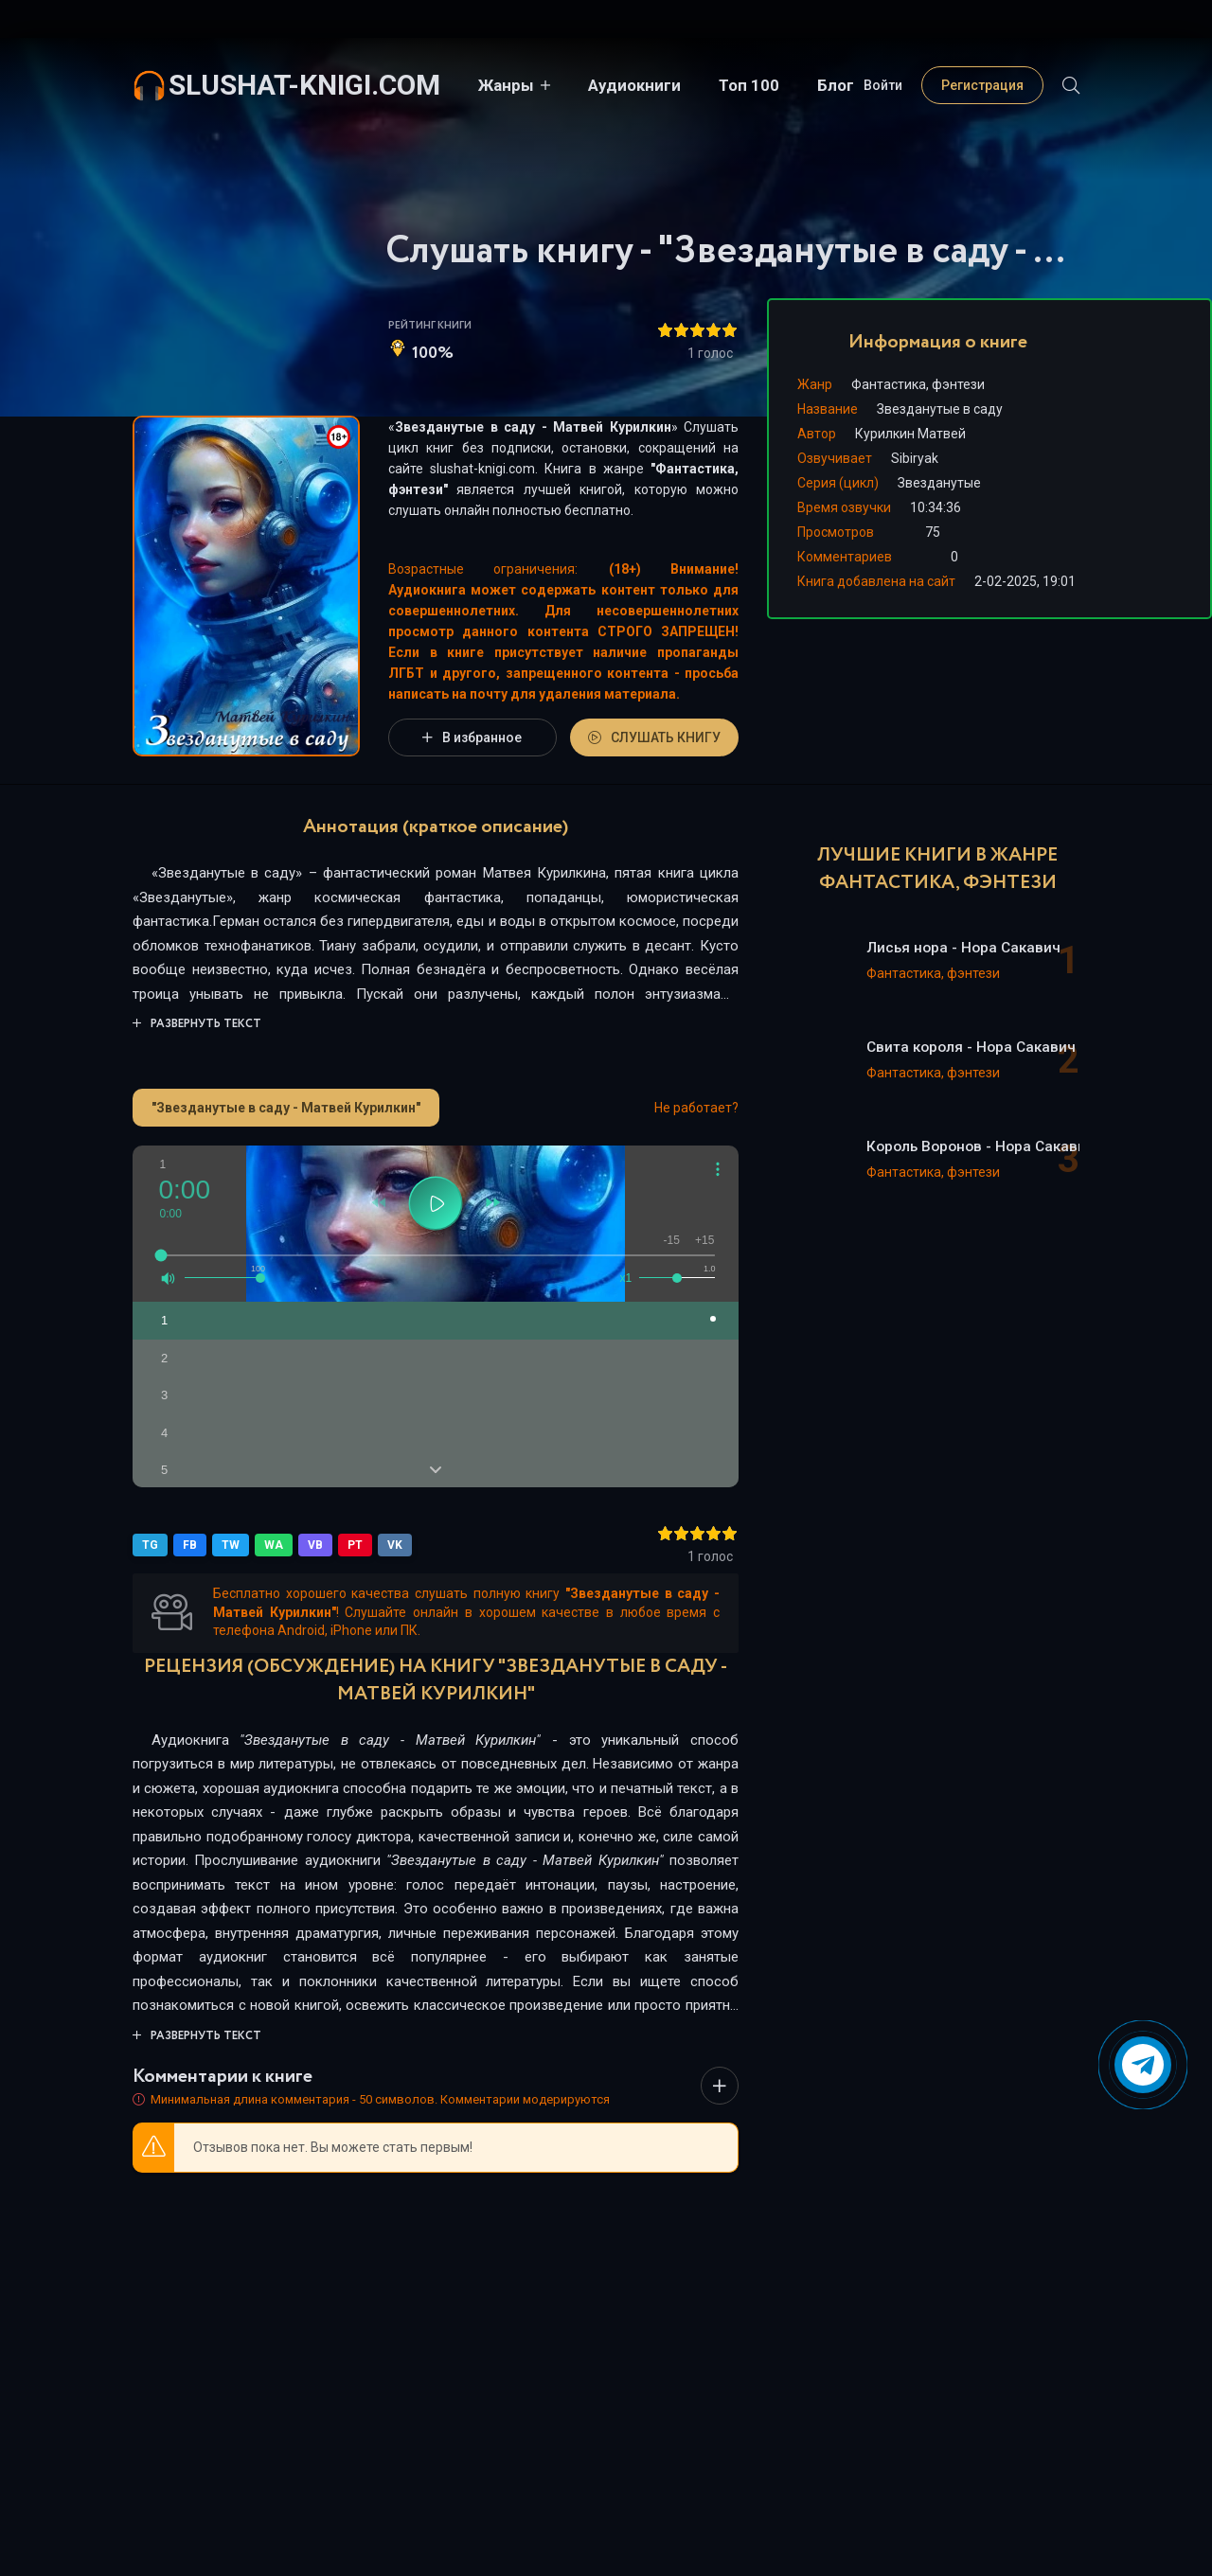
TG (150, 1545)
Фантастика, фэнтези (918, 384)
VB (315, 1545)
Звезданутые (939, 482)
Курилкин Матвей (910, 433)
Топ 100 (749, 85)
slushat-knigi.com (304, 84)
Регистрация (982, 85)
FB (190, 1545)
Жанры (506, 85)
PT (355, 1545)
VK (394, 1545)
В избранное (472, 737)
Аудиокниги (634, 85)
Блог (835, 85)
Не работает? (696, 1107)
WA (273, 1545)
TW (231, 1545)
